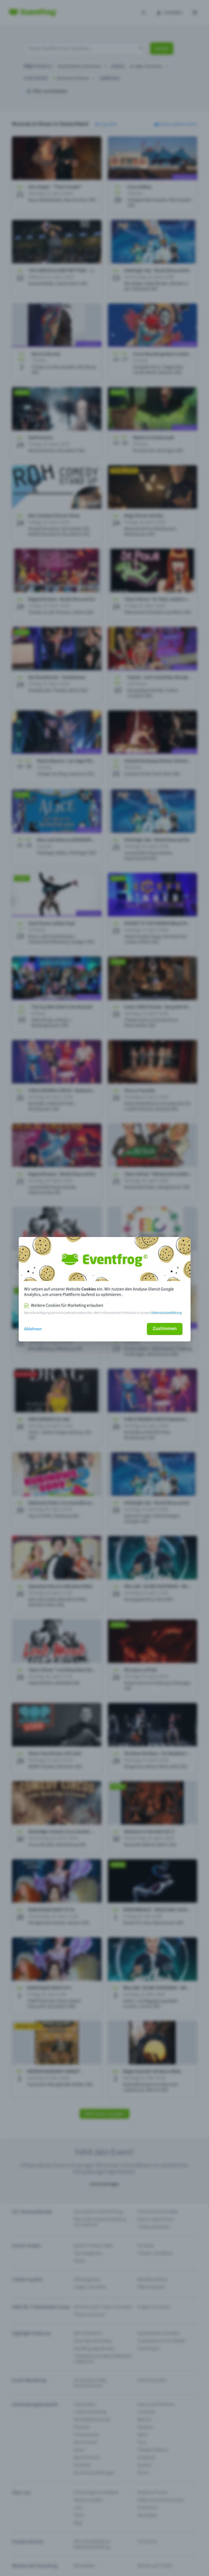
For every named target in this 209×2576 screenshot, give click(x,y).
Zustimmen (165, 1328)
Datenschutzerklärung (166, 1313)
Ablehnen (33, 1329)
